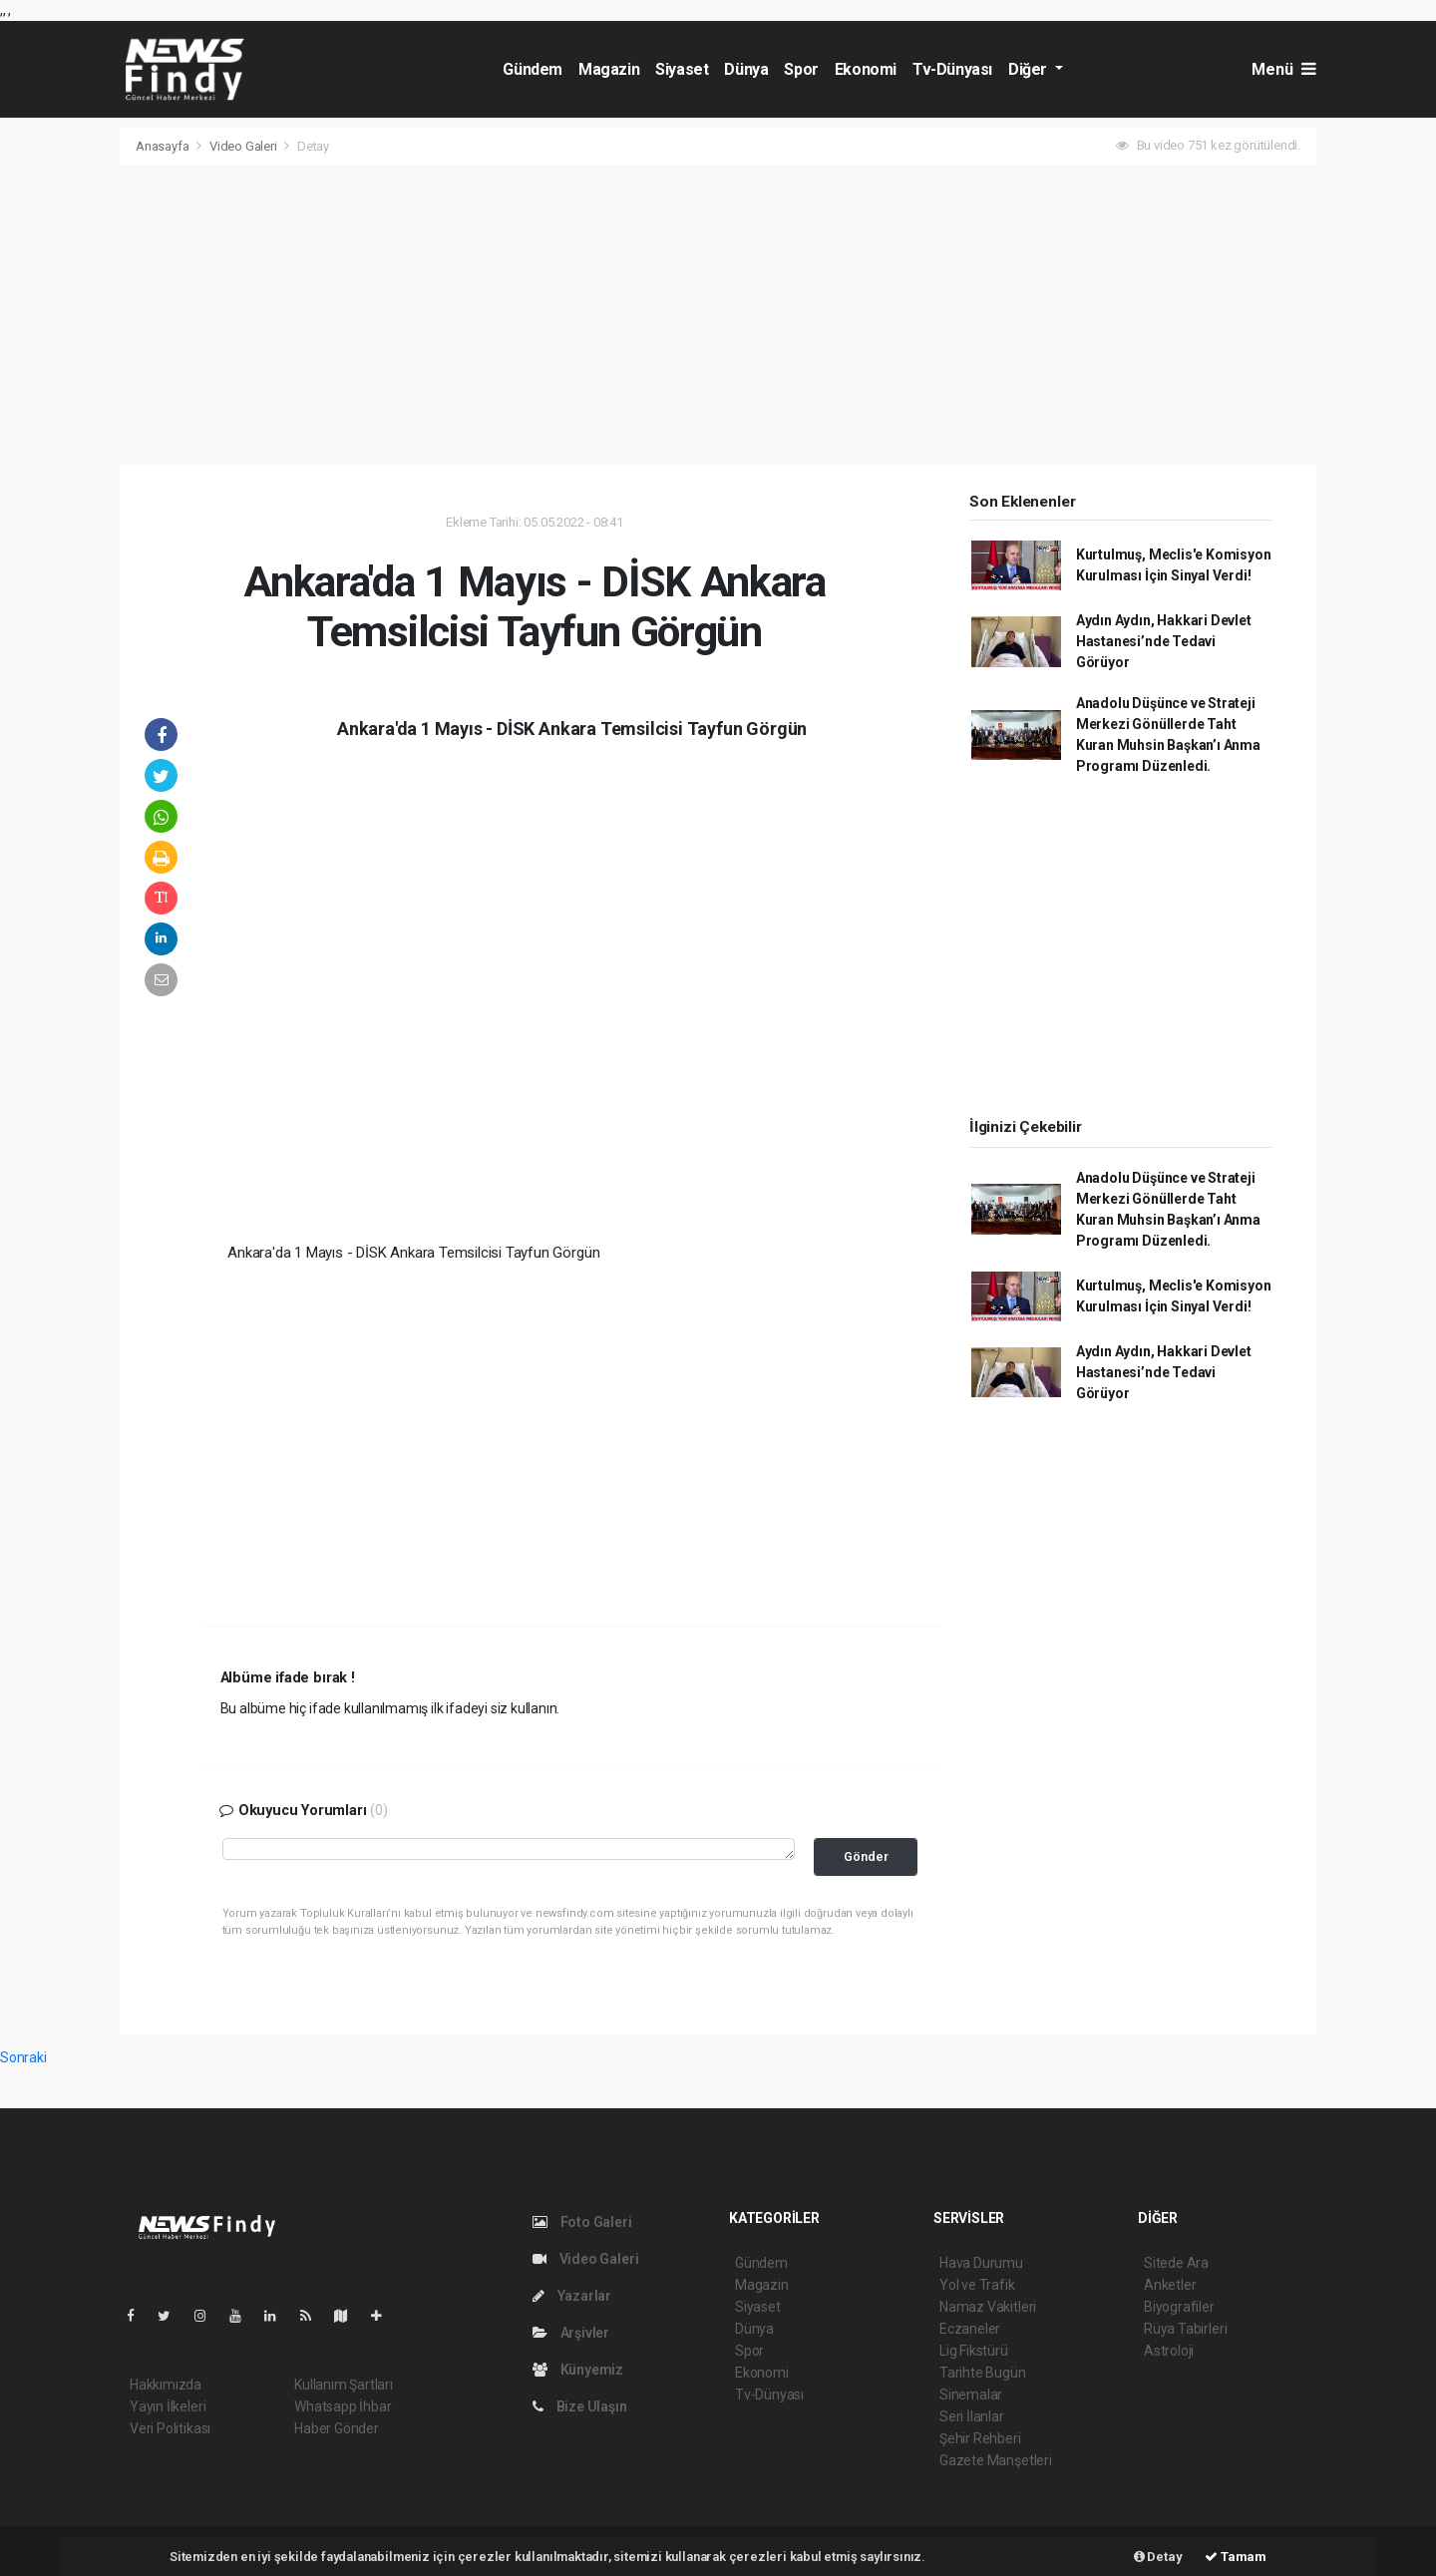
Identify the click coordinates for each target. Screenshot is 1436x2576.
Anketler (1170, 2285)
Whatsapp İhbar (342, 2406)
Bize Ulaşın (580, 2406)
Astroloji (1169, 2351)
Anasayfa (163, 146)
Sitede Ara (1176, 2263)
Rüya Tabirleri (1185, 2329)
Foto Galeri (582, 2222)
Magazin (608, 69)
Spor (801, 69)
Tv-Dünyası (952, 69)
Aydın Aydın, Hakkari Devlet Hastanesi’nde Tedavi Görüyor (1164, 641)
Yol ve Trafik (977, 2285)
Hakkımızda (165, 2384)
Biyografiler (1179, 2307)
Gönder (866, 1856)
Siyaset (681, 69)
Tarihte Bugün (982, 2373)
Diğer (1029, 69)
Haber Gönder (336, 2428)
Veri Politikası (170, 2428)
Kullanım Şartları (343, 2384)
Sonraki (23, 2057)
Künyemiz (578, 2370)
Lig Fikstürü (973, 2351)
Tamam (1235, 2556)
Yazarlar (572, 2296)
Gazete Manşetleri (995, 2460)
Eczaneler (969, 2329)
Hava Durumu (981, 2263)
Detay (313, 146)
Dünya (746, 69)
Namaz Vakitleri (987, 2307)
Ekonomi (866, 69)
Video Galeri (244, 146)
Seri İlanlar (971, 2416)
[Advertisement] (718, 315)
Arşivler (571, 2333)
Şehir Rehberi (980, 2438)
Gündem (532, 69)
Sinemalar (970, 2394)
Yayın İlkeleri (167, 2406)
